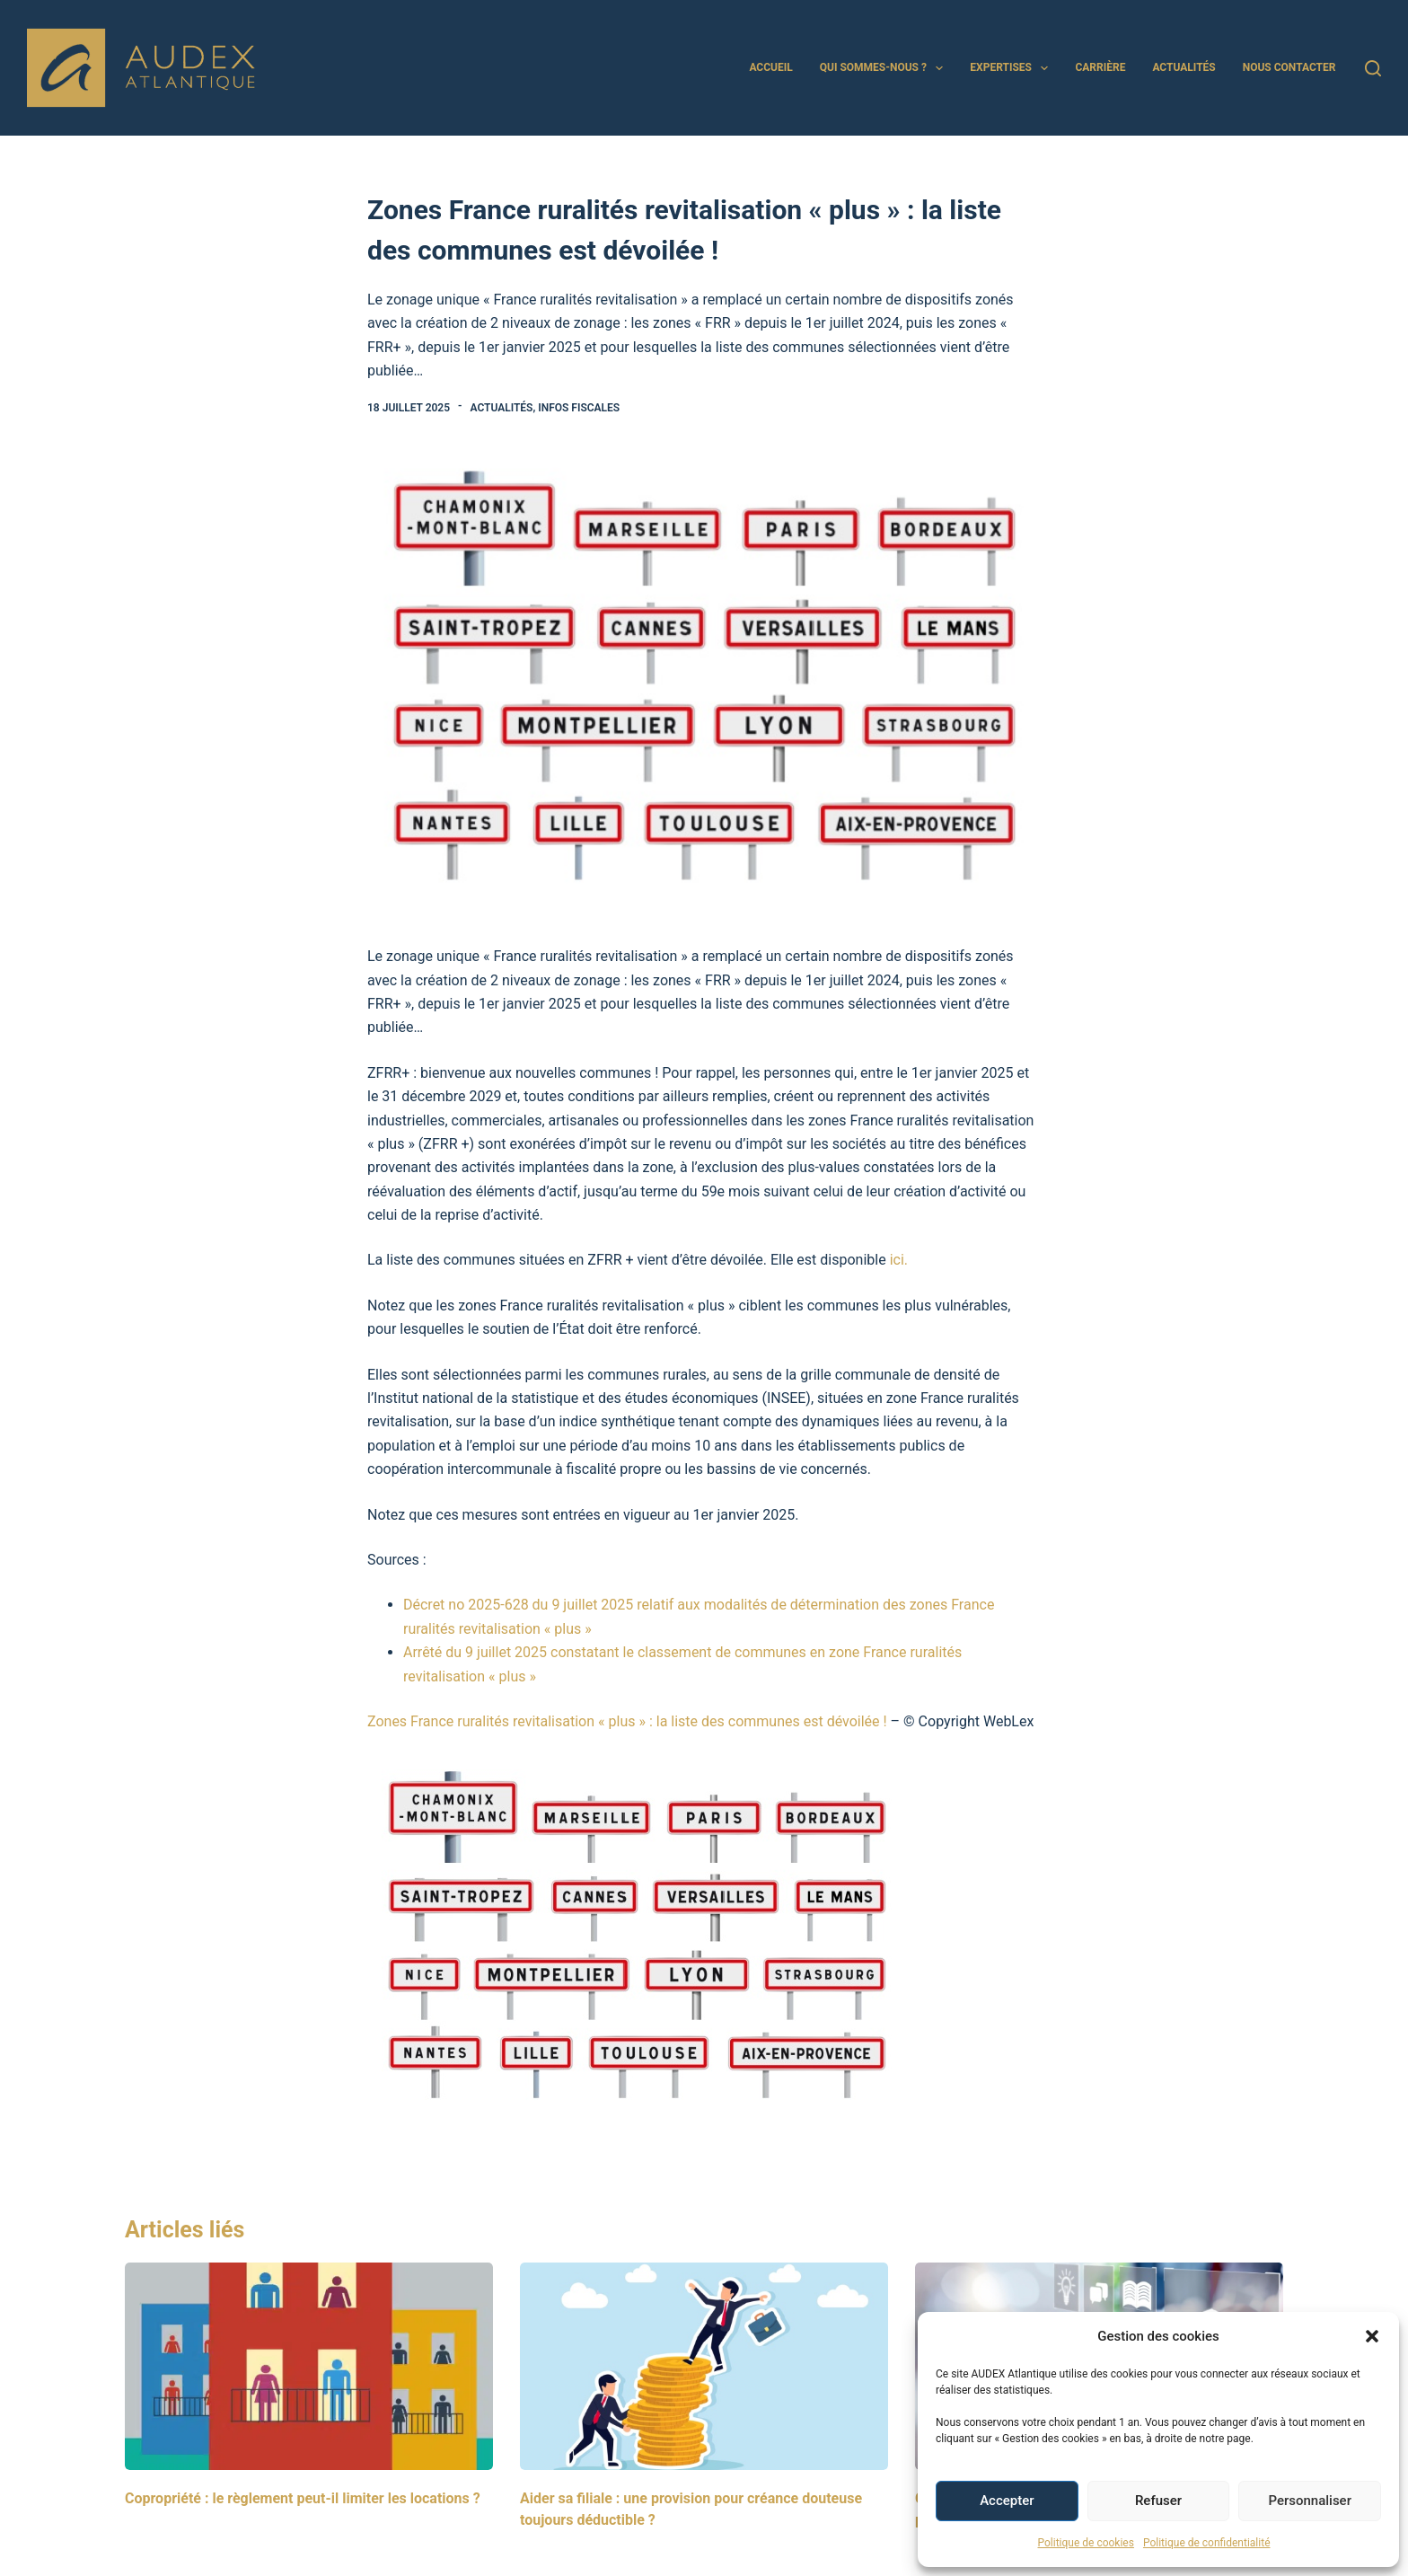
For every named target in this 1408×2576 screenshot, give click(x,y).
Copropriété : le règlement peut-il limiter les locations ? (302, 2498)
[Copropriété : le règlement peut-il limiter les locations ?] (309, 2366)
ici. (899, 1259)
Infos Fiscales (579, 407)
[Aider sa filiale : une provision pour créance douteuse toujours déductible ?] (704, 2366)
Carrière (1100, 67)
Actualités (1183, 67)
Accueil (770, 67)
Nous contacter (1289, 67)
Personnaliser (1309, 2500)
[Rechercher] (1373, 68)
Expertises (1012, 68)
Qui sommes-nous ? (885, 68)
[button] (1372, 2336)
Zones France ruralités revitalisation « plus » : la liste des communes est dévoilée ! (627, 1721)
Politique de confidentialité (1207, 2542)
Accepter (1007, 2500)
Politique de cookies (1086, 2542)
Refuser (1158, 2500)
